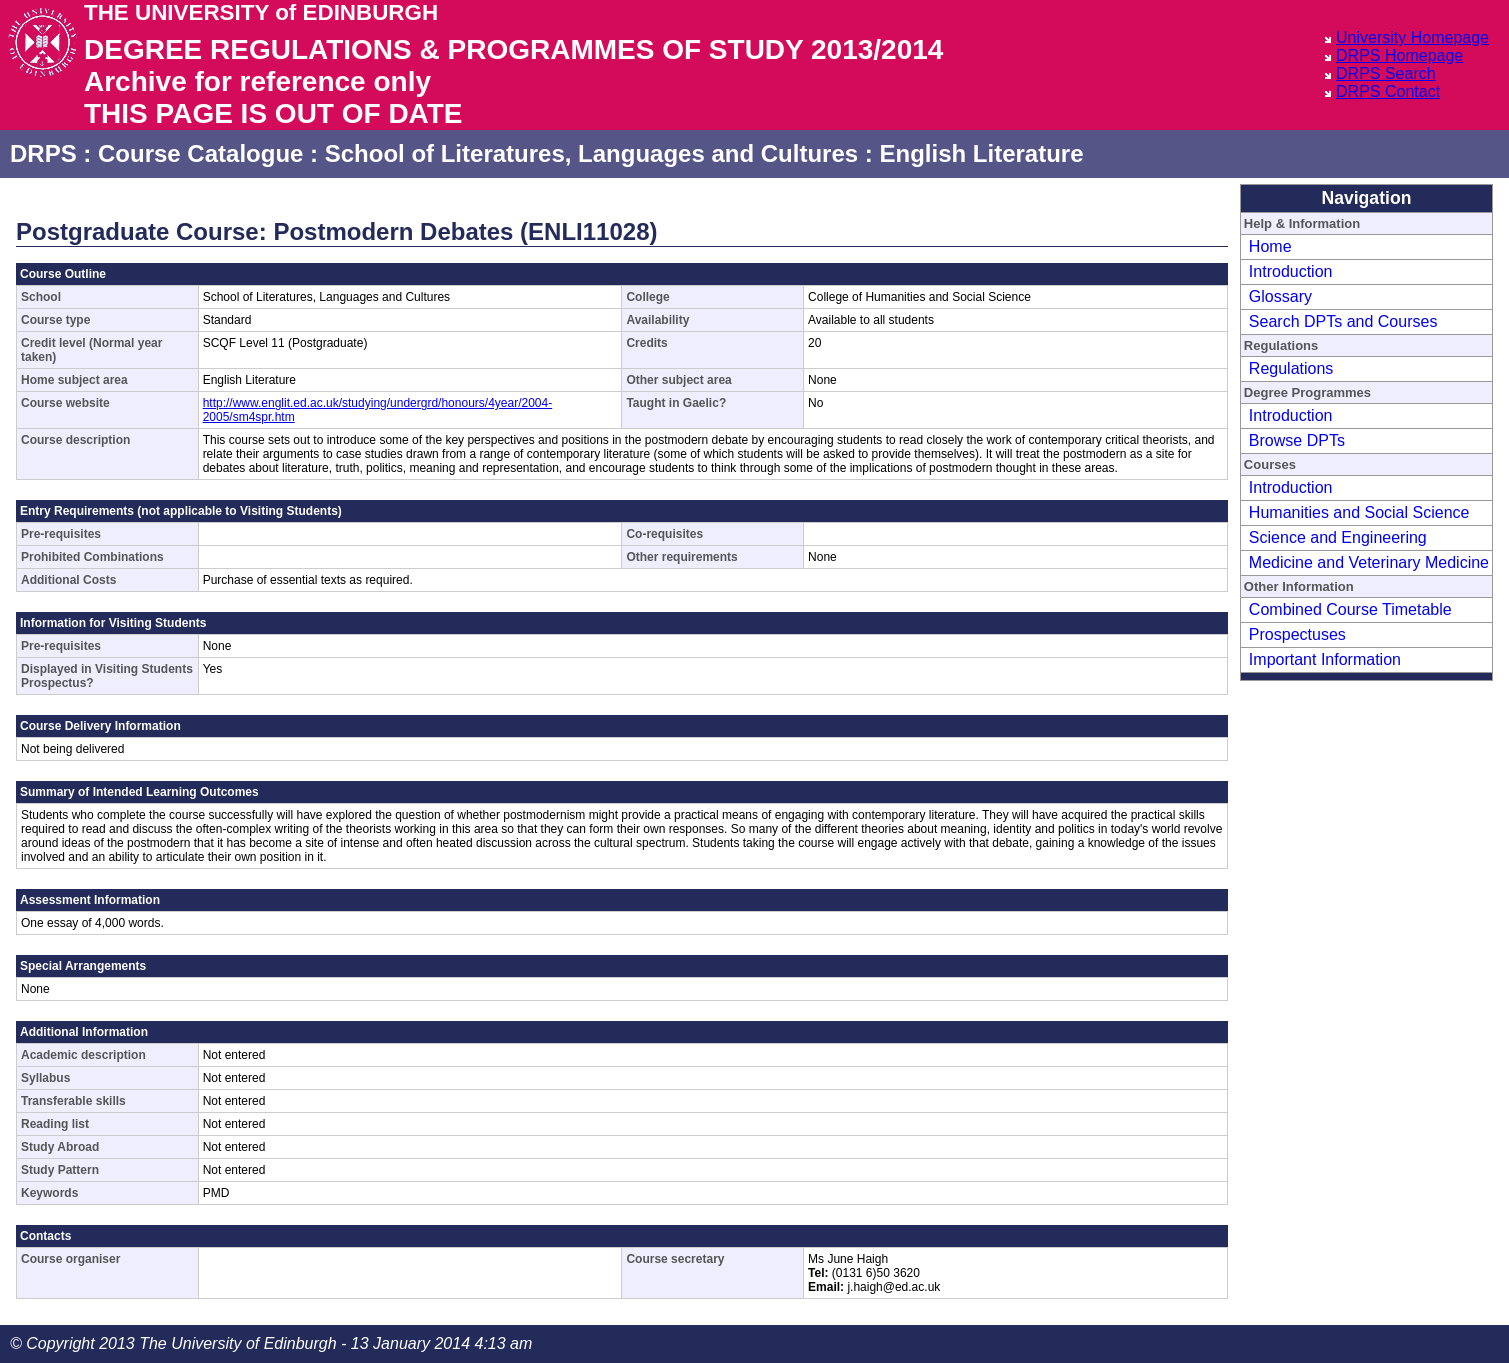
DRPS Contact (1388, 91)
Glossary (1280, 296)
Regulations (1291, 368)
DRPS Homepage (1399, 55)
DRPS (43, 153)
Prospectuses (1297, 634)
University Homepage (1412, 37)
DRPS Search (1386, 73)
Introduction (1291, 271)
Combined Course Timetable (1350, 609)
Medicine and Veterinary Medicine (1369, 562)
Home (1270, 246)
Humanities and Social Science (1359, 512)
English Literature (981, 153)
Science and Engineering (1338, 537)
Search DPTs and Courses (1343, 321)
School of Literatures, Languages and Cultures (591, 153)
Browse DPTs (1297, 440)
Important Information (1325, 659)
